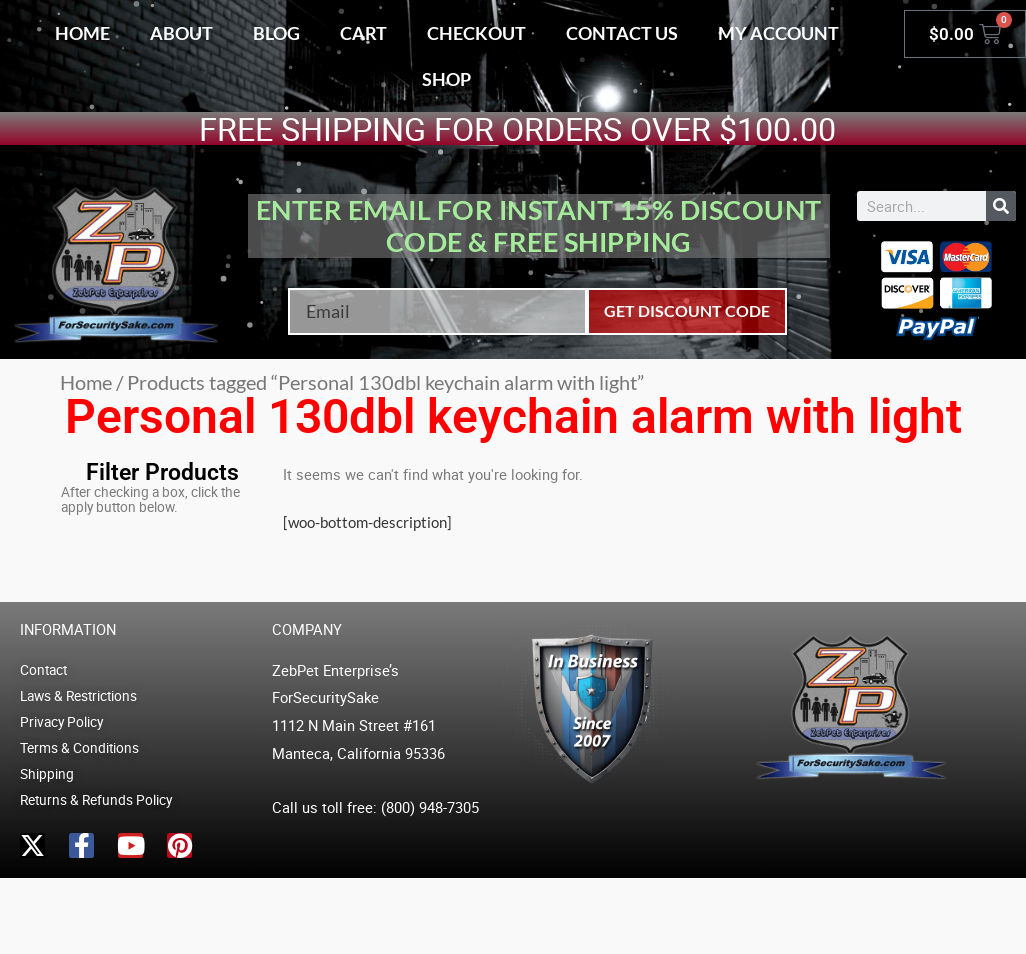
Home (82, 33)
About (181, 33)
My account (778, 33)
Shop (446, 79)
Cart (363, 33)
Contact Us (622, 33)
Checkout (476, 33)
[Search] (1001, 206)
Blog (276, 33)
